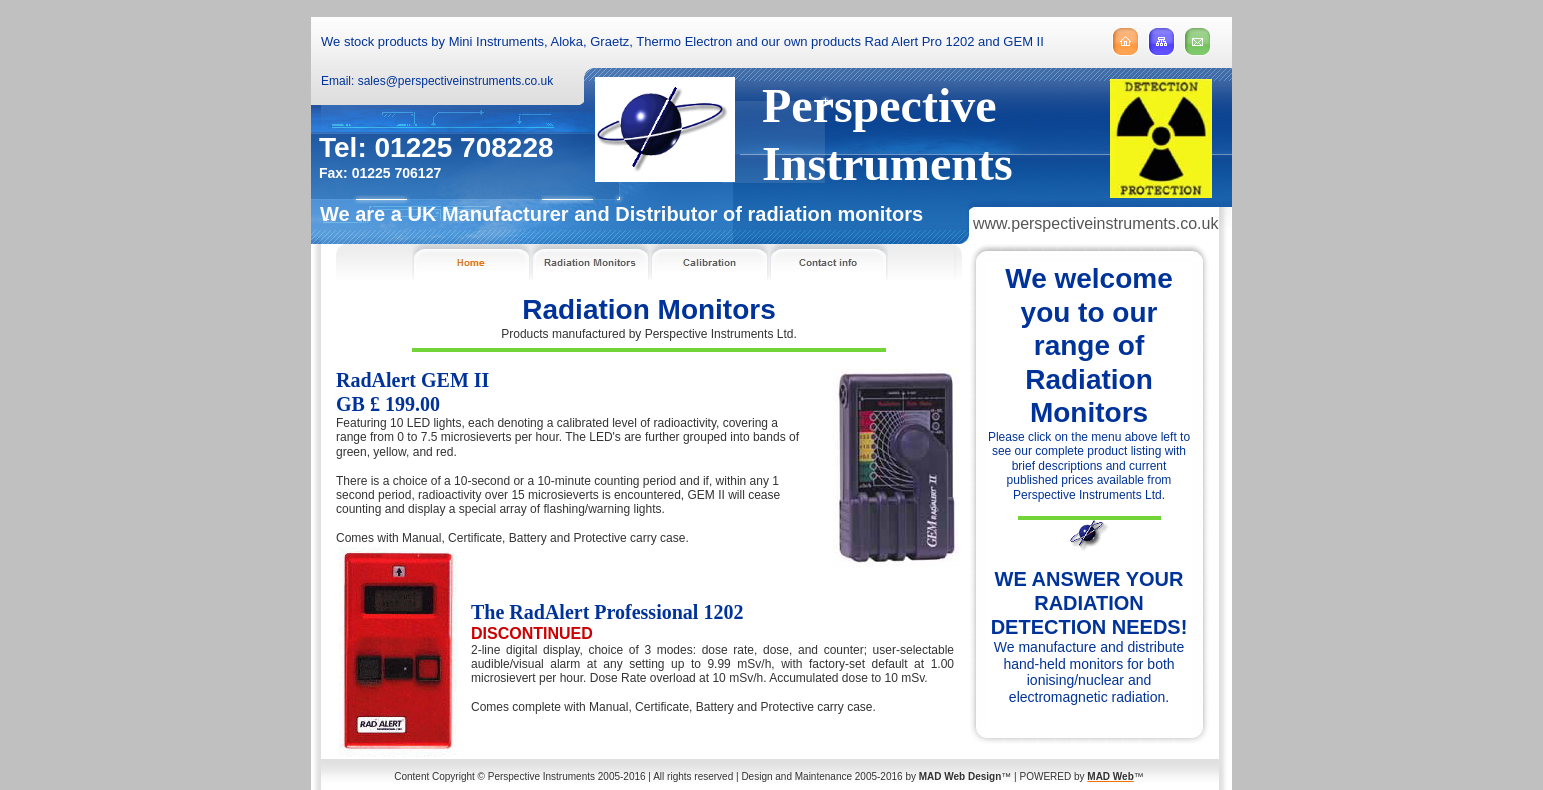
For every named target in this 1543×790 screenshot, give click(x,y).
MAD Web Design (960, 776)
